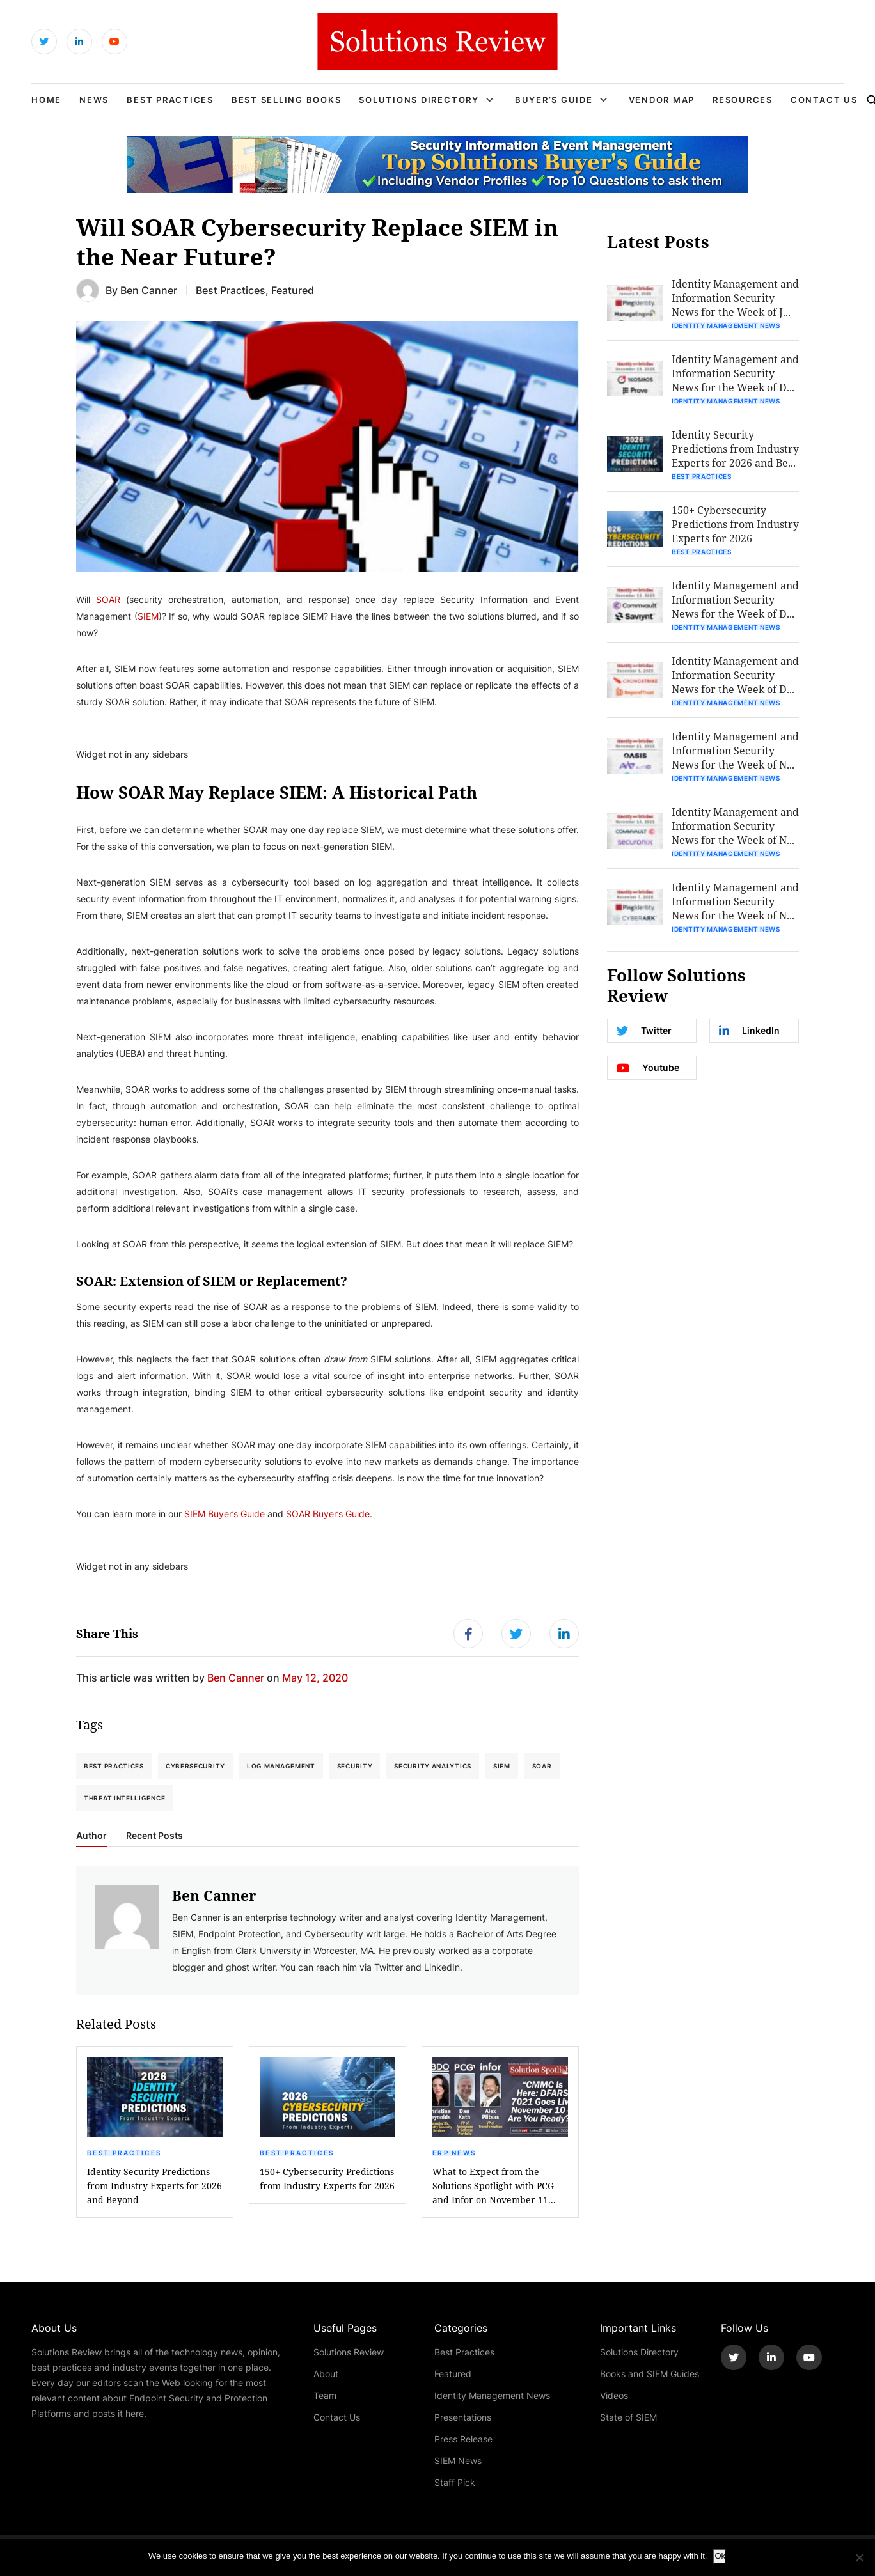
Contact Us (824, 99)
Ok (719, 2556)
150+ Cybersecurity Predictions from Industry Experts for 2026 (327, 2179)
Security (355, 1765)
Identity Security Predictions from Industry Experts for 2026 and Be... (735, 448)
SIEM (148, 616)
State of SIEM (628, 2417)
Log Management (281, 1765)
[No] (859, 2557)
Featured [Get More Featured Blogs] (292, 290)
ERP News (454, 2153)
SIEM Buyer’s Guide (224, 1514)
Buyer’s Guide (554, 99)
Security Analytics (432, 1765)
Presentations (462, 2417)
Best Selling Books (287, 99)
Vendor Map (662, 99)
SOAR (108, 599)
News (94, 99)
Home (46, 99)
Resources (743, 99)
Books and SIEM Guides (649, 2374)
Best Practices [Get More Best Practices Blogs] (230, 290)
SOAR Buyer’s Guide (328, 1514)
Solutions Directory (418, 99)
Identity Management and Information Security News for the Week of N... (735, 750)
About (325, 2374)
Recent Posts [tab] (154, 1835)
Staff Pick (454, 2482)
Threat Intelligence (124, 1797)
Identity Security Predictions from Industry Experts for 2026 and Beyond (154, 2186)
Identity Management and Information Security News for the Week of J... (735, 297)
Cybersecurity (195, 1765)
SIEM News (458, 2461)
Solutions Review (348, 2352)
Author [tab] (91, 1835)
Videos (614, 2395)
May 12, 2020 (315, 1677)
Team (324, 2395)
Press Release (463, 2439)
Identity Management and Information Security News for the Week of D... (735, 373)
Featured (452, 2374)
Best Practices (170, 99)
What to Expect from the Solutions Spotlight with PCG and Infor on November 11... (494, 2186)
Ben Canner (148, 290)
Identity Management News (726, 325)
